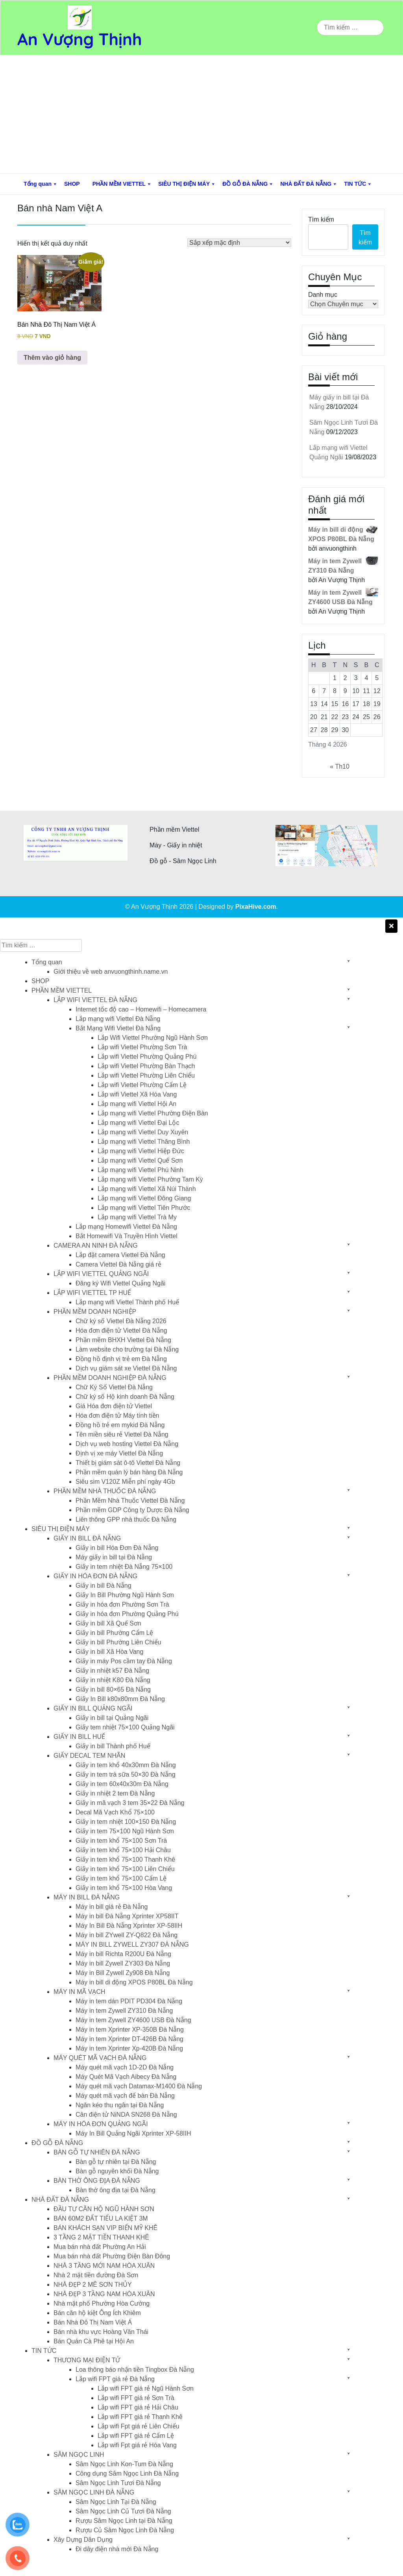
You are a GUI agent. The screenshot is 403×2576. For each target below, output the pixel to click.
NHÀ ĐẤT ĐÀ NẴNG (305, 184)
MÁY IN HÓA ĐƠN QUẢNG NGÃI (101, 2124)
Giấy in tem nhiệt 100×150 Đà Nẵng (126, 1821)
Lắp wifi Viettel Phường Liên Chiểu (146, 1075)
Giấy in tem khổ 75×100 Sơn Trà (121, 1840)
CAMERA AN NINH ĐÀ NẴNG (96, 1245)
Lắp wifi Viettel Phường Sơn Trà (142, 1047)
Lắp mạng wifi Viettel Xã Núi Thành (147, 1188)
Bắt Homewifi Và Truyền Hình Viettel (126, 1236)
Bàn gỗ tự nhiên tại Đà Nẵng (116, 2161)
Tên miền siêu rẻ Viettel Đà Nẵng (122, 1434)
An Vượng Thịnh (79, 39)
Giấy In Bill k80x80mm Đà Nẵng (120, 1699)
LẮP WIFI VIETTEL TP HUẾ (92, 1292)
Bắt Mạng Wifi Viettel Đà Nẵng (118, 1028)
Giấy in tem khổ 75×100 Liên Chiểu (125, 1869)
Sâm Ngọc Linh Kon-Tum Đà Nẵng (124, 2464)
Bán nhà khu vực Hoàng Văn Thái (101, 2331)
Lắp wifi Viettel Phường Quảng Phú (147, 1056)
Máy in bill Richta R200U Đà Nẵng (123, 1954)
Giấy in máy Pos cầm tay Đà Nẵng (124, 1661)
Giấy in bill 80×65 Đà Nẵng (113, 1689)
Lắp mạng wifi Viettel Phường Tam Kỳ (150, 1179)
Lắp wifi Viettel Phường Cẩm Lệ (142, 1085)
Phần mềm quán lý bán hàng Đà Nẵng (129, 1472)
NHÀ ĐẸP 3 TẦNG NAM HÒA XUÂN (104, 2294)
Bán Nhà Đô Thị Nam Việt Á (93, 2322)
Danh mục (322, 294)
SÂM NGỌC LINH (79, 2454)
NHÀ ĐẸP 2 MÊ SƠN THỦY (93, 2284)
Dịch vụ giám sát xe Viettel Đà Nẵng (126, 1368)
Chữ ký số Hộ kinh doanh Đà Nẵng (125, 1396)
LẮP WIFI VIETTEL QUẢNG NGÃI (101, 1273)
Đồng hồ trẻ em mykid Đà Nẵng (120, 1425)
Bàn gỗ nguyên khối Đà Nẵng (117, 2171)
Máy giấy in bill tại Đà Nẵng (114, 1557)
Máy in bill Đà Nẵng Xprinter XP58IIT (127, 1916)
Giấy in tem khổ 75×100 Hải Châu (123, 1850)
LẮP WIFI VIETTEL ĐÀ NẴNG (95, 1000)
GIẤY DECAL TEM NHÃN (89, 1755)
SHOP (72, 184)
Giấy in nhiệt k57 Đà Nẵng (112, 1670)
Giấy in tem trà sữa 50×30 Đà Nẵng (126, 1774)
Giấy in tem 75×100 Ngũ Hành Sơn (125, 1831)
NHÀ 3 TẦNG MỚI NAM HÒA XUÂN (104, 2265)
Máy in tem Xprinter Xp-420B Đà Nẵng (129, 2048)
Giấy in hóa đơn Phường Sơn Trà (122, 1604)
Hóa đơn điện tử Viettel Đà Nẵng (121, 1330)
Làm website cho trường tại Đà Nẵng (127, 1349)
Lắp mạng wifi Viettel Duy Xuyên (143, 1132)
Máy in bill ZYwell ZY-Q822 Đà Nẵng (126, 1935)
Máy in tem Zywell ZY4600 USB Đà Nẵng (133, 2020)
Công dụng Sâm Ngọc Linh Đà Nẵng (127, 2473)
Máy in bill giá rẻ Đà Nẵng (112, 1906)
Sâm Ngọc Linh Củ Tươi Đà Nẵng (123, 2511)
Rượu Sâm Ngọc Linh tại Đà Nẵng (124, 2520)
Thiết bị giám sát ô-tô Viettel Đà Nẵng (128, 1462)
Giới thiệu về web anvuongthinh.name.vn (111, 971)
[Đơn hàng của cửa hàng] (239, 243)
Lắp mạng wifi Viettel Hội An (137, 1103)
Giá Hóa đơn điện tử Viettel (114, 1406)
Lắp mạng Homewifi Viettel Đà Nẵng (126, 1226)
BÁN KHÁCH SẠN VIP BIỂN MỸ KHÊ (105, 2228)
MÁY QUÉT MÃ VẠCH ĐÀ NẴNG (100, 2058)
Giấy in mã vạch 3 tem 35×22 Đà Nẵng (130, 1802)
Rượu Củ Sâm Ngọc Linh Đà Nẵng (125, 2530)
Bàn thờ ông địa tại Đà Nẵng (115, 2190)
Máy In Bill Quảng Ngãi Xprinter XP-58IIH (133, 2133)
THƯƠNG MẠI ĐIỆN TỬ (87, 2360)
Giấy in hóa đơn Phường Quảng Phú (127, 1614)
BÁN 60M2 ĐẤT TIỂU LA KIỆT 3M (101, 2218)
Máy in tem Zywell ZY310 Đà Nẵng (124, 2010)
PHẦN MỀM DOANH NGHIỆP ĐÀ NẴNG (110, 1377)
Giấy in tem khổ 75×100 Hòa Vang (124, 1887)
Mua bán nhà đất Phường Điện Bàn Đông (112, 2256)
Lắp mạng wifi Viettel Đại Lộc (138, 1122)
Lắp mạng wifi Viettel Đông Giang (144, 1198)
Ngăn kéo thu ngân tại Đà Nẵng (120, 2105)
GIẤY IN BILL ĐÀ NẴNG (87, 1538)
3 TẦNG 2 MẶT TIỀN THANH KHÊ (101, 2237)
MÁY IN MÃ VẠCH (79, 1991)
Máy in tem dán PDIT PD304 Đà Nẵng (129, 2001)
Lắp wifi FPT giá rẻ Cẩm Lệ (136, 2435)
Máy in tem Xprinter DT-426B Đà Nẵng (129, 2039)
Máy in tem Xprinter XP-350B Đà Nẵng (130, 2029)
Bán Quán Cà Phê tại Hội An (94, 2341)
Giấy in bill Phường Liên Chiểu (118, 1642)
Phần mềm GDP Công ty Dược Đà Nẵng (132, 1510)
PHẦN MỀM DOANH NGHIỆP (95, 1311)
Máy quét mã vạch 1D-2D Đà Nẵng (125, 2067)
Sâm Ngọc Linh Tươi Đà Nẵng (118, 2483)
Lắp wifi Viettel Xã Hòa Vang (137, 1094)
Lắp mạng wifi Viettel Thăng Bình (144, 1141)
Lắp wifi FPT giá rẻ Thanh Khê (140, 2416)
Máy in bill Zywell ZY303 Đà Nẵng (123, 1963)
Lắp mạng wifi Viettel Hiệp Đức (141, 1151)
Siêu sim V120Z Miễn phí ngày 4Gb (125, 1481)
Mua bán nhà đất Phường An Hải (100, 2246)
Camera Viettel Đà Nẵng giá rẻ (118, 1264)
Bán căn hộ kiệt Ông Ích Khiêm (97, 2313)
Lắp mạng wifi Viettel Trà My (137, 1217)
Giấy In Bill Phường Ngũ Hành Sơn (125, 1595)
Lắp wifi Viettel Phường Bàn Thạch (146, 1066)
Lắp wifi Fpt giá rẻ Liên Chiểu (138, 2426)
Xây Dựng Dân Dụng (83, 2539)
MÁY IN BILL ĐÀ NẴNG (87, 1897)
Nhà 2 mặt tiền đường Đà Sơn (96, 2275)
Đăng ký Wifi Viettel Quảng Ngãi (120, 1283)
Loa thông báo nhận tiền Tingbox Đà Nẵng (135, 2369)
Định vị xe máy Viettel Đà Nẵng (119, 1453)
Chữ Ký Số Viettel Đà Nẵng (114, 1387)
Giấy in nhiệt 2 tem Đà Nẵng (115, 1793)
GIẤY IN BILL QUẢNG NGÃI (93, 1708)
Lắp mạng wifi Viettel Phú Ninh (140, 1170)
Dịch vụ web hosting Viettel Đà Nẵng (127, 1444)
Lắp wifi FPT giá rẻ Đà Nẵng (115, 2379)
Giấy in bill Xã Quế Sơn (108, 1623)
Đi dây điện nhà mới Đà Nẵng (117, 2549)
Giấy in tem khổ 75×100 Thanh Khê (125, 1859)
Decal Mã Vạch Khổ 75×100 (115, 1812)
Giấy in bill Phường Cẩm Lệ (114, 1632)
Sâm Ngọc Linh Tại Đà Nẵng (116, 2501)
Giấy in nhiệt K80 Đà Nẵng (113, 1680)
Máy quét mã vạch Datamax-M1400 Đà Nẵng (139, 2086)
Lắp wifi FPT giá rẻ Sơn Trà (136, 2398)
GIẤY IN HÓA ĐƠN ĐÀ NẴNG (95, 1576)
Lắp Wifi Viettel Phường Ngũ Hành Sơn (153, 1037)
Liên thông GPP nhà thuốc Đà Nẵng (126, 1519)
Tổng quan (38, 184)
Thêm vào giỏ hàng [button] (52, 357)
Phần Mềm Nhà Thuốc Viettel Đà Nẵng (130, 1500)
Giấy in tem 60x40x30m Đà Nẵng (122, 1784)
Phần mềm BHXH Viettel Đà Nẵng (123, 1340)
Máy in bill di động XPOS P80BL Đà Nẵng (134, 1982)
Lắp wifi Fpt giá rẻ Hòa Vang (137, 2445)
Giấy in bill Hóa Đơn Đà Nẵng (117, 1547)
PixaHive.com (255, 906)
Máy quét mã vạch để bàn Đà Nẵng (125, 2095)
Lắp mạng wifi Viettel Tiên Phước (144, 1207)
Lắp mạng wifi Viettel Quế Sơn (140, 1160)
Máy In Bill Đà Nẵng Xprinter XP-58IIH (129, 1925)
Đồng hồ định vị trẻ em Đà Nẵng (121, 1358)
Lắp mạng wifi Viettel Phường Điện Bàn (153, 1113)
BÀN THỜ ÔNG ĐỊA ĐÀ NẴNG (97, 2180)
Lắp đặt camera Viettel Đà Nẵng (120, 1255)
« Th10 (339, 766)
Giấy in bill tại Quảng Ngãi (112, 1717)
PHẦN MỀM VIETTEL (119, 184)
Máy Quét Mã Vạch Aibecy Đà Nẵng (126, 2076)
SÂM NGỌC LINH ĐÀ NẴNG (94, 2492)
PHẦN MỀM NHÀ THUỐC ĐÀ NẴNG (105, 1491)
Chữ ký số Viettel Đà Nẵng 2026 (121, 1321)
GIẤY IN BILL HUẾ (79, 1736)
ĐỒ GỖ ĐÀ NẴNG (245, 184)
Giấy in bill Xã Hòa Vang (109, 1651)
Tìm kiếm (321, 219)
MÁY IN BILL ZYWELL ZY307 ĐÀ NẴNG (132, 1944)
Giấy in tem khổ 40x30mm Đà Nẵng (126, 1765)
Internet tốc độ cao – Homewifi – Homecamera (141, 1009)
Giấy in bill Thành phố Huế (113, 1746)
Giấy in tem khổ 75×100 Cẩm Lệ (121, 1878)
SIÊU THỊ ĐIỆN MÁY (184, 184)
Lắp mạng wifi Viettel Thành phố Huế (127, 1302)
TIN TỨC (355, 184)
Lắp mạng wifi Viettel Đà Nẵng (118, 1018)
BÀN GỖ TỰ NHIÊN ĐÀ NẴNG (97, 2152)
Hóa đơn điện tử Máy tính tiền (117, 1415)
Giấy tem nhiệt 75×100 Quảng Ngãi (125, 1727)
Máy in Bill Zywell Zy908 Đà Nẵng (123, 1972)
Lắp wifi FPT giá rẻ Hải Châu (138, 2407)
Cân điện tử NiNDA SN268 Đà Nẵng (126, 2114)
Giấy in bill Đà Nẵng (103, 1585)
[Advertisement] (201, 114)
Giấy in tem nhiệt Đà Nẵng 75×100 (124, 1566)
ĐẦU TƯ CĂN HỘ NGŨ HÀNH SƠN (104, 2209)
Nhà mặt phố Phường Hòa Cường (102, 2303)
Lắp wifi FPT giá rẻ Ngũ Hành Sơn (146, 2388)
